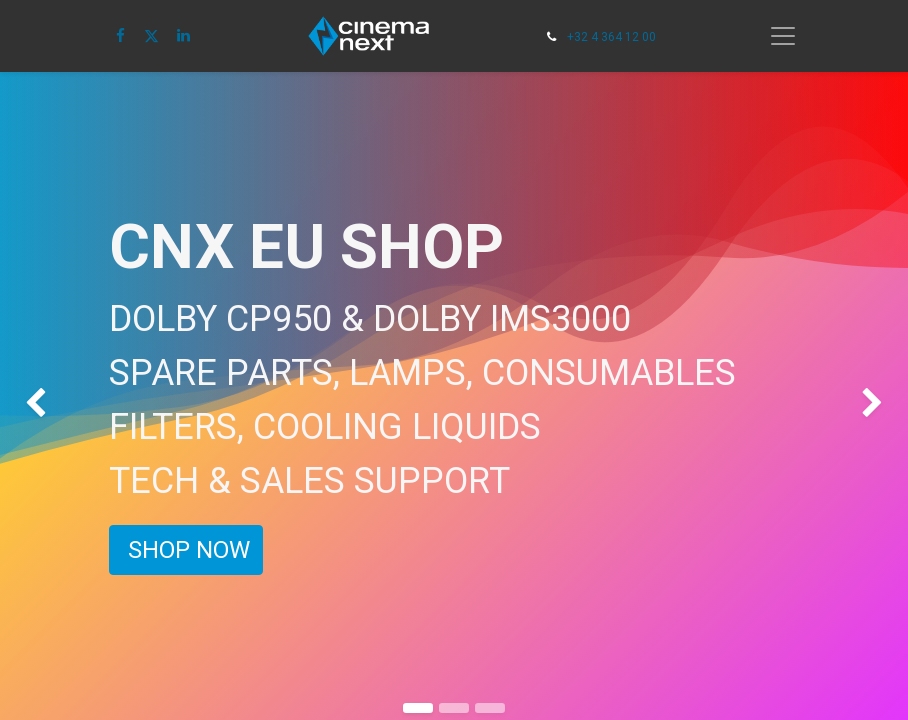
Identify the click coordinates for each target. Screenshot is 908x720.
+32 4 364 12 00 (611, 37)
